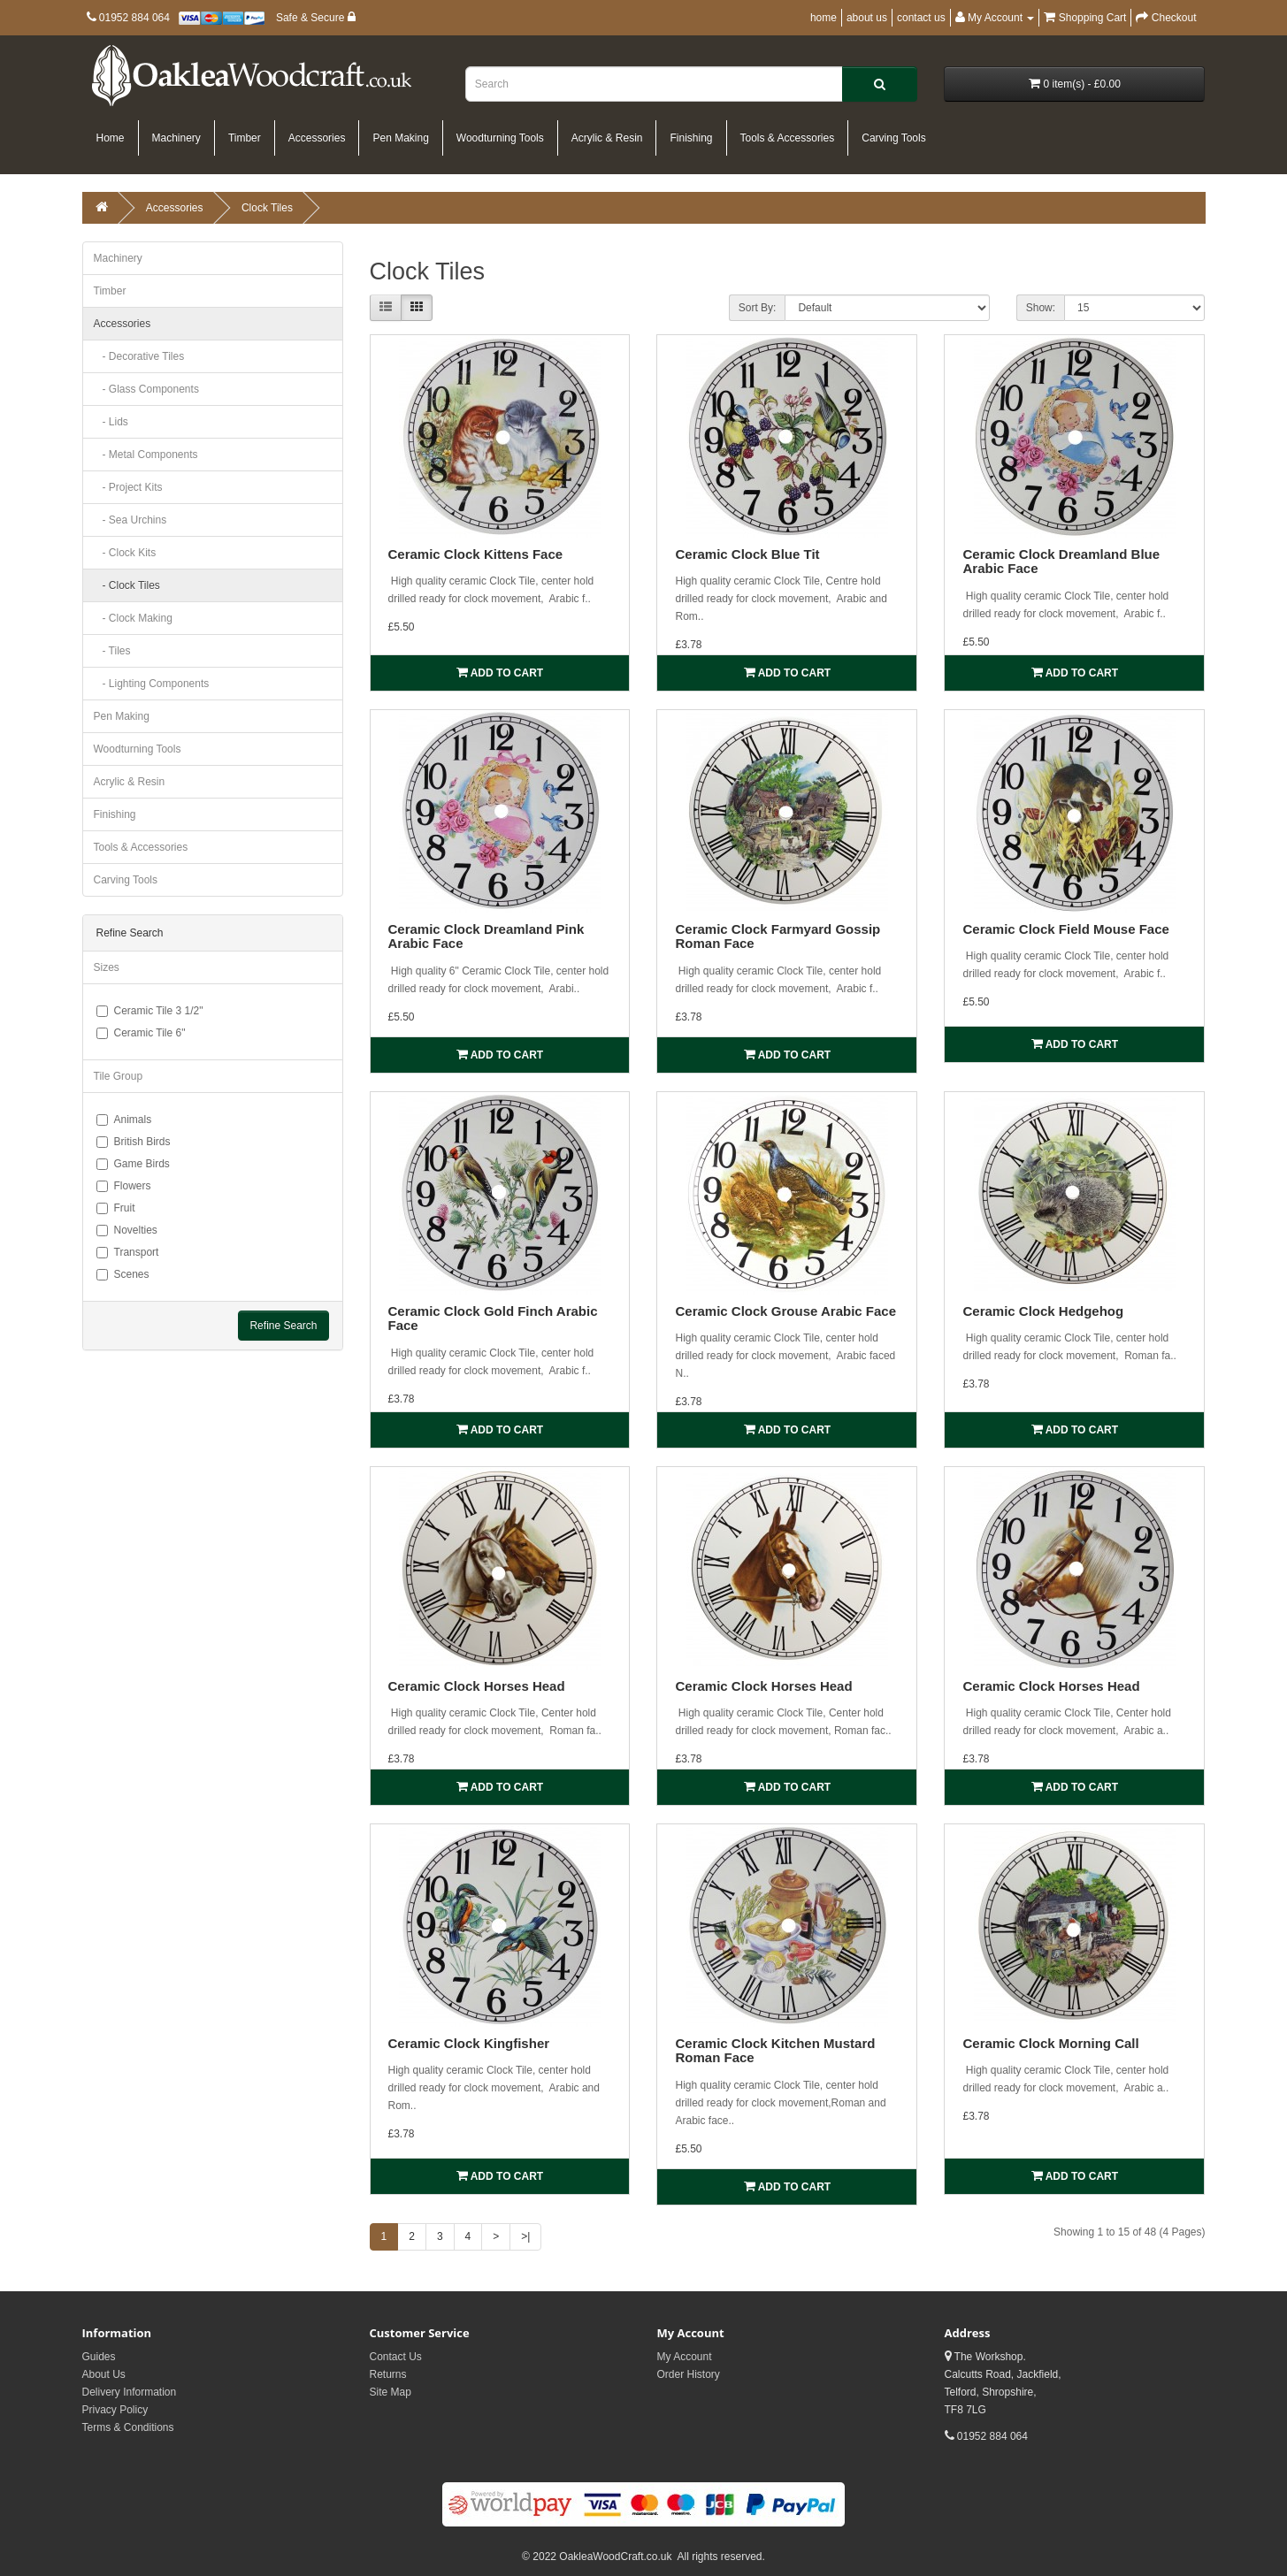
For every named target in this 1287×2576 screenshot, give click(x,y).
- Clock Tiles (127, 585)
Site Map (390, 2392)
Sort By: (758, 308)
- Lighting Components (152, 683)
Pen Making (400, 138)
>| (525, 2236)
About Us (104, 2374)
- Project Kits (128, 487)
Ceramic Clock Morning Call (1050, 2043)
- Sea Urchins (130, 520)
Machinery (176, 138)
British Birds (133, 1141)
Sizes (106, 967)
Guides (99, 2357)
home (823, 17)
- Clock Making (133, 618)
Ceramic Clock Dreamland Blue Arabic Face (1061, 562)
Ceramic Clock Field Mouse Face (1065, 928)
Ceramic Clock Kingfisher (469, 2043)
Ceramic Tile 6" (141, 1033)
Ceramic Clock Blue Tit (747, 554)
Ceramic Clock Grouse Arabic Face (785, 1311)
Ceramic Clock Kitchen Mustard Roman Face (775, 2051)
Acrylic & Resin (607, 138)
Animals (124, 1119)
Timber (244, 138)
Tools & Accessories (787, 138)
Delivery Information (129, 2392)
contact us (921, 17)
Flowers (123, 1186)
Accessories (317, 138)
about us (867, 17)
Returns (388, 2374)
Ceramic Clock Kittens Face (475, 554)
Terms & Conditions (128, 2427)
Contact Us (396, 2357)
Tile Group (118, 1076)
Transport (127, 1252)
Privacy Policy (115, 2410)
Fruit (115, 1208)
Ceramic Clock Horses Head (476, 1685)
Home (110, 138)
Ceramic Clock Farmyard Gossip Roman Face (777, 936)
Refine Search (283, 1325)
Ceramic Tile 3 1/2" (149, 1011)
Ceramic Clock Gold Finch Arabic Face (493, 1318)
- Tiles (112, 651)
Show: (1040, 308)
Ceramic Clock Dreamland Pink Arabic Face (486, 936)
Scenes (122, 1274)
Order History (688, 2374)
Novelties (126, 1230)
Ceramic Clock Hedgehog (1042, 1311)
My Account (684, 2357)
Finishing (691, 138)
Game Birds (133, 1164)
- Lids (111, 422)
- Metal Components (146, 454)
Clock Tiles (267, 208)
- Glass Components (146, 389)
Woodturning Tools (500, 138)
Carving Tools (893, 138)
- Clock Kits (125, 553)
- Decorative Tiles (139, 356)
